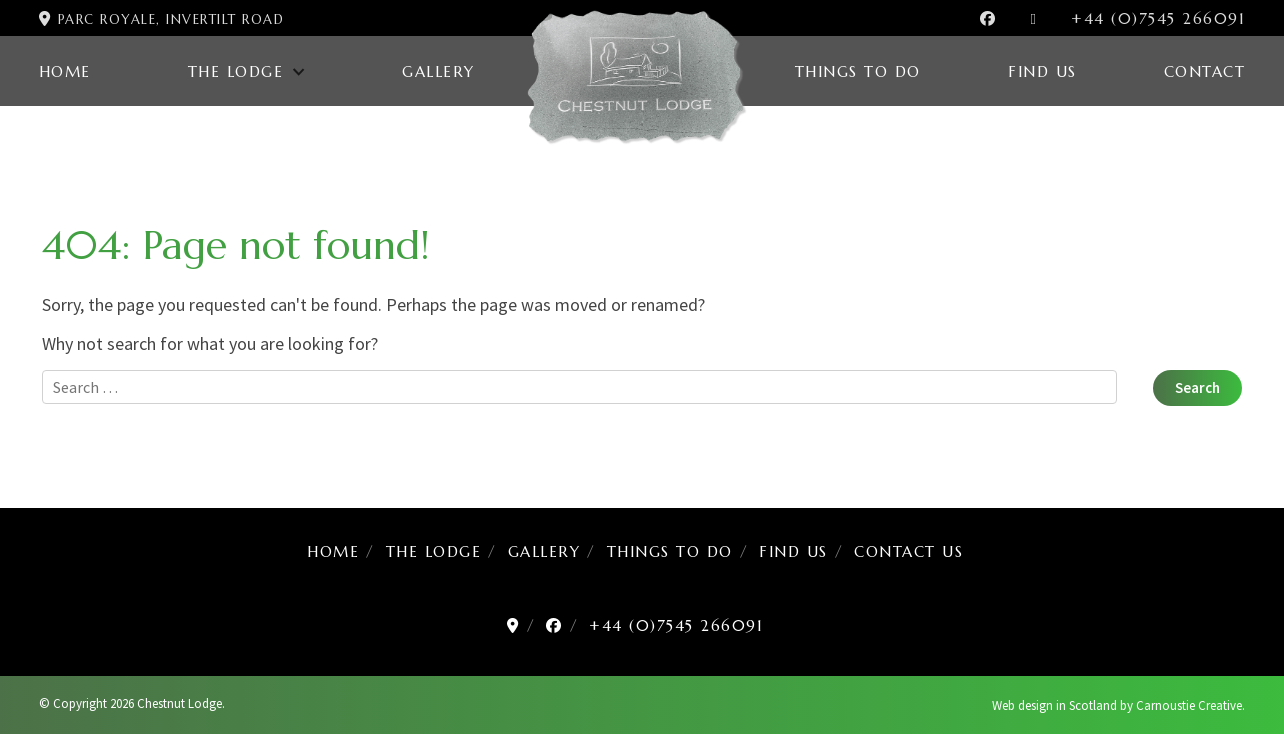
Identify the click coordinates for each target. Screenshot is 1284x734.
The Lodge (236, 71)
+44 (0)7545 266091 (1158, 18)
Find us (1042, 71)
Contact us (908, 551)
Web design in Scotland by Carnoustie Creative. (1118, 705)
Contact (1205, 71)
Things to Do (858, 71)
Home (65, 71)
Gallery (438, 71)
